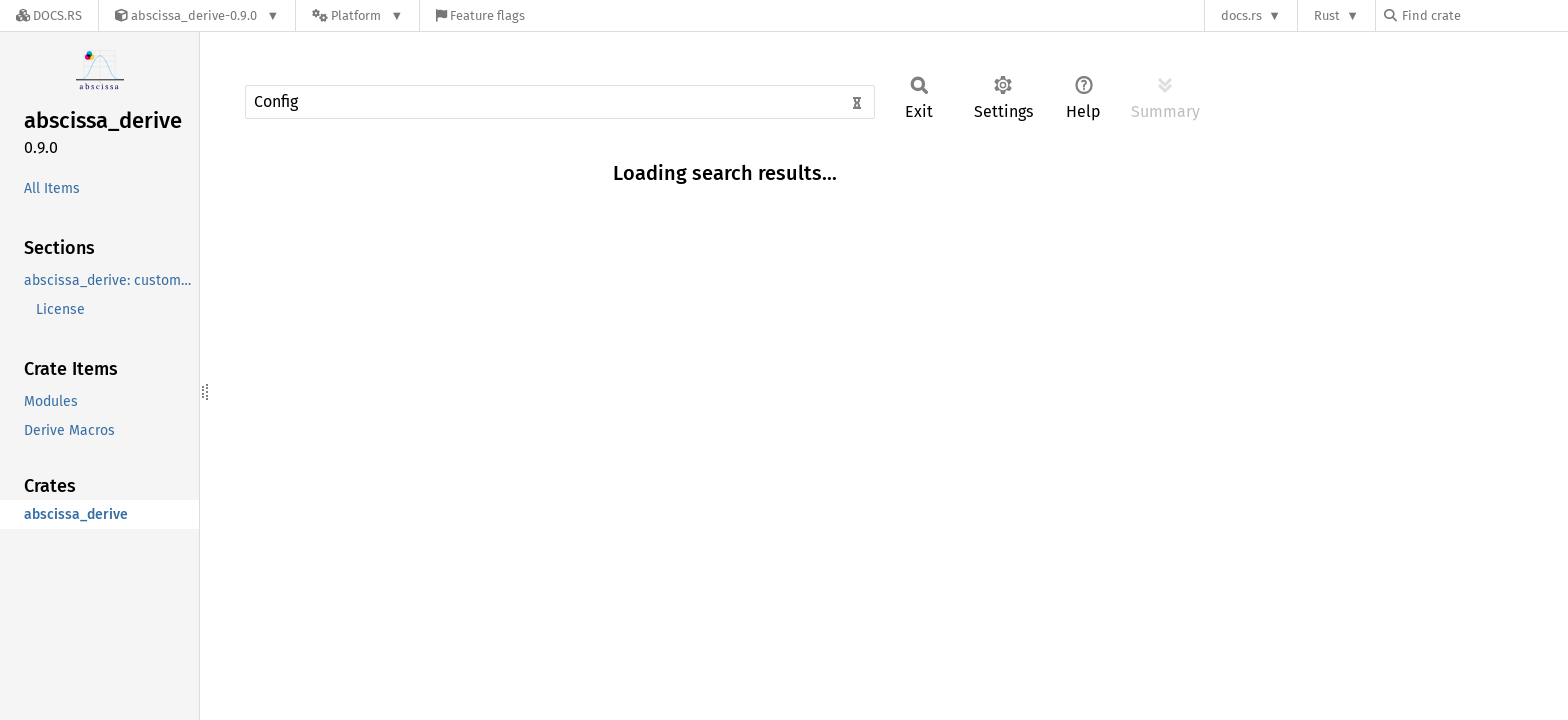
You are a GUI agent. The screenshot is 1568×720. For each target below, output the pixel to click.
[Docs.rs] (49, 15)
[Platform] (357, 15)
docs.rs (1241, 15)
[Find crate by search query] (1484, 15)
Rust (1327, 15)
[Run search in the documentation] (560, 102)
